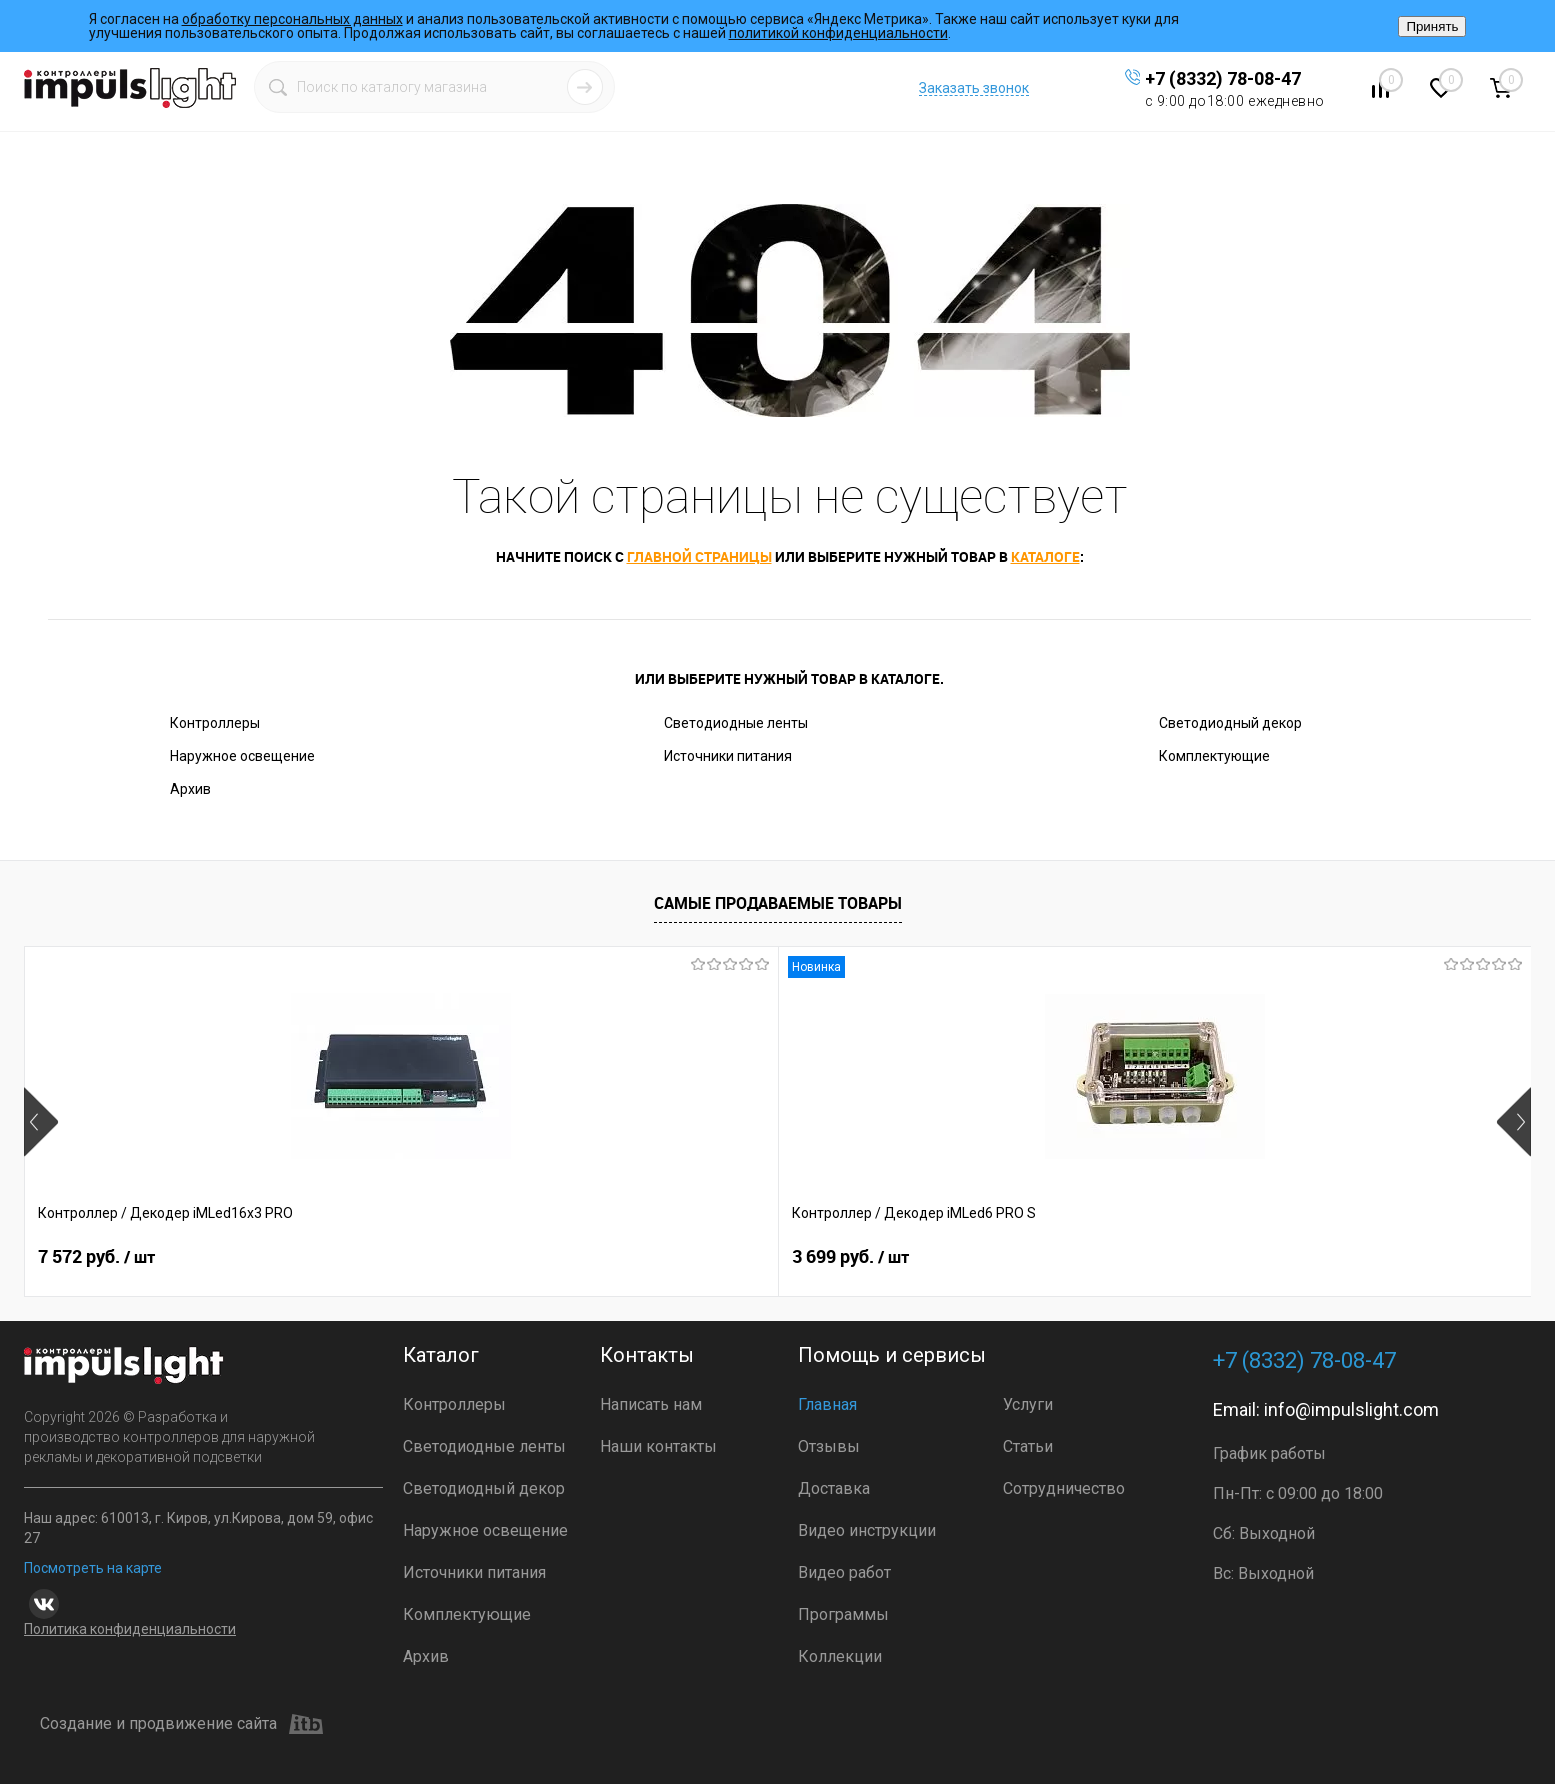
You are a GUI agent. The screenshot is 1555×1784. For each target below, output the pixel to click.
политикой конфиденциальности (838, 33)
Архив (190, 789)
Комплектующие (1214, 756)
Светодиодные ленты (736, 723)
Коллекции (840, 1656)
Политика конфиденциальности (130, 1629)
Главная (827, 1404)
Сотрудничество (1064, 1488)
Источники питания (728, 756)
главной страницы (699, 556)
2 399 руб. (1302, 1257)
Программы (843, 1614)
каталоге (1045, 556)
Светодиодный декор (1230, 723)
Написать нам (651, 1404)
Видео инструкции (867, 1530)
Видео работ (844, 1572)
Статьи (1028, 1446)
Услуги (1028, 1404)
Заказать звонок (974, 88)
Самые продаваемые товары (778, 903)
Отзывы (829, 1446)
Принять (1432, 26)
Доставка (834, 1488)
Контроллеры (215, 723)
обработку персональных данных (292, 19)
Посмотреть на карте (93, 1568)
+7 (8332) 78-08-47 (1223, 78)
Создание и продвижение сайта (181, 1724)
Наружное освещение (242, 756)
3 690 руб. (1000, 1257)
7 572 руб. (96, 1257)
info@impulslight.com (1351, 1409)
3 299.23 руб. (712, 1257)
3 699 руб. (397, 1257)
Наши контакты (658, 1446)
